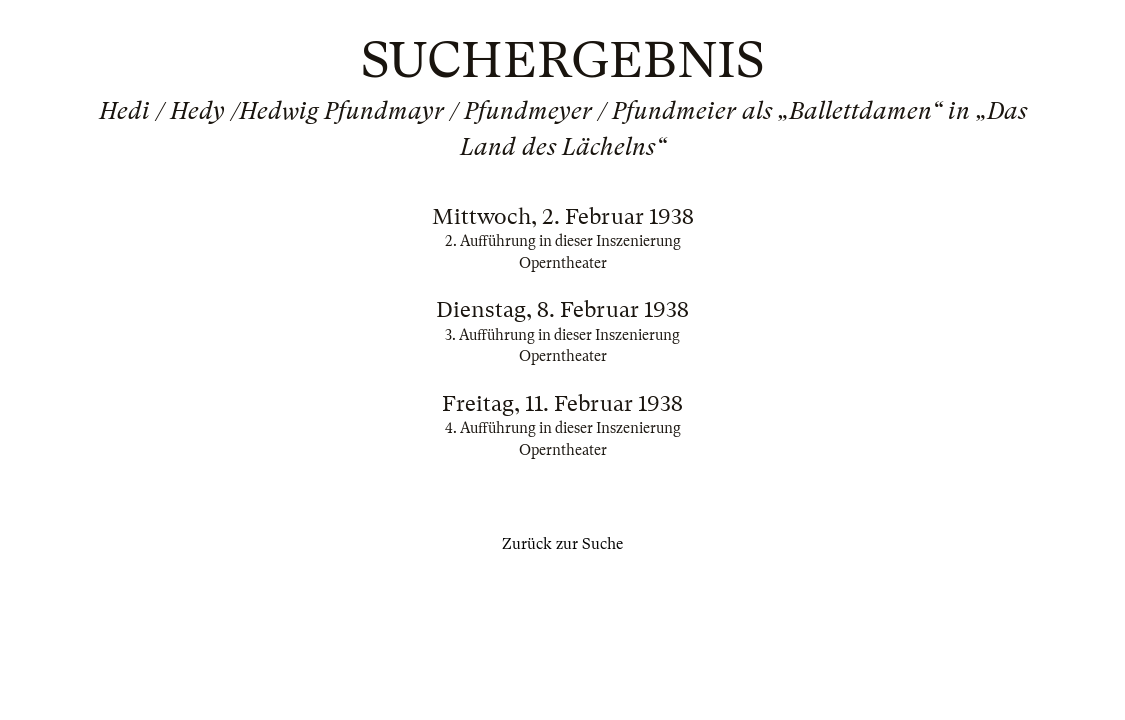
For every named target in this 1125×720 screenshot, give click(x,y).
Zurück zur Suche (562, 544)
